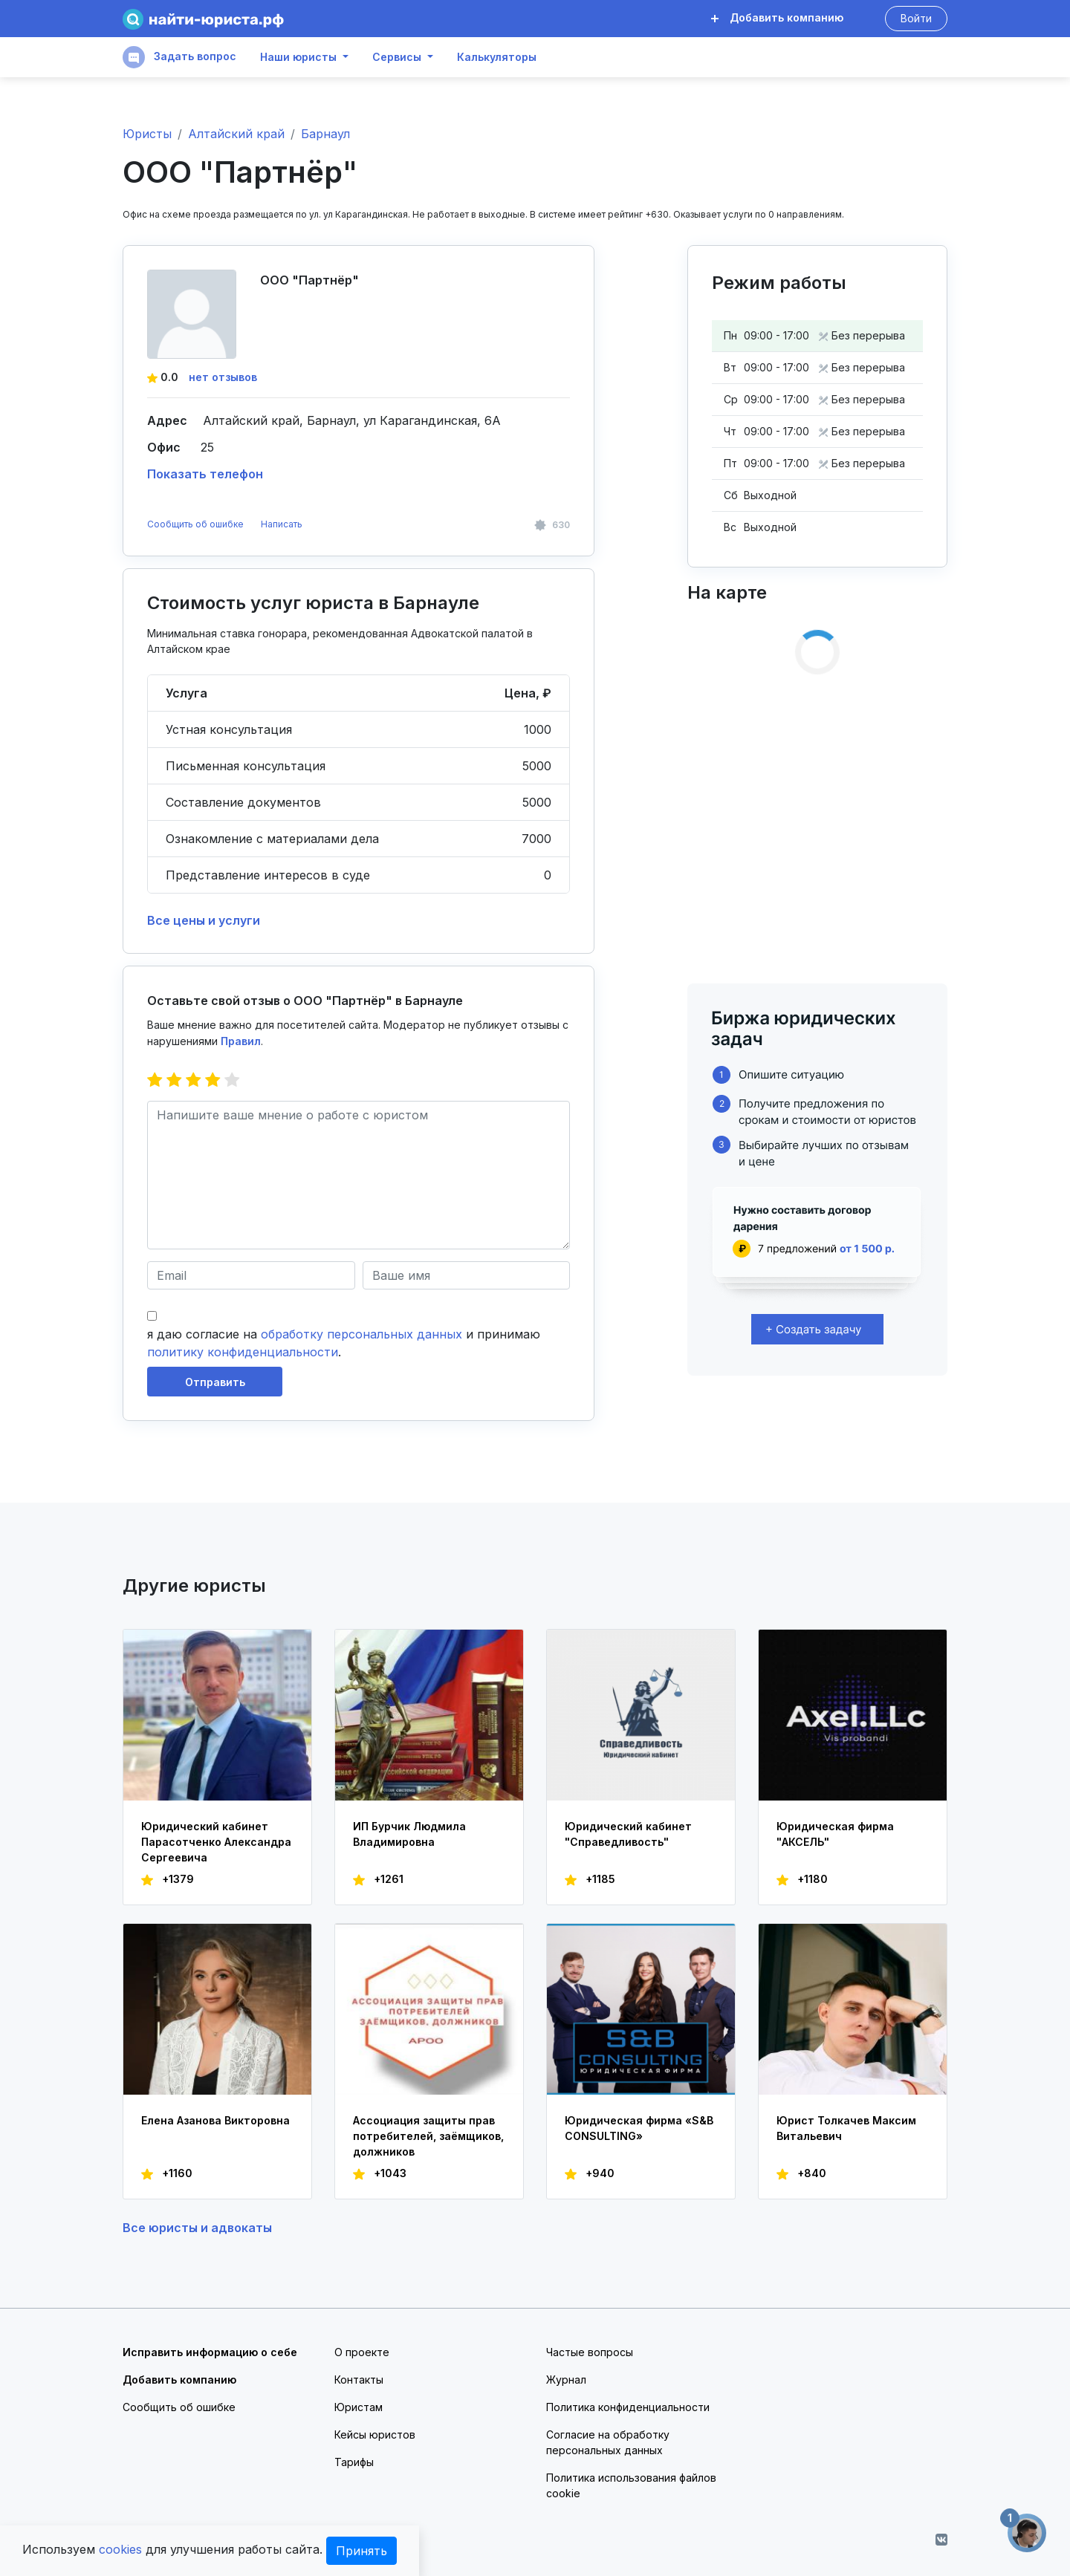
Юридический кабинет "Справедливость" (628, 1834)
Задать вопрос (179, 57)
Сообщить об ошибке (195, 524)
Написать (281, 524)
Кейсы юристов (374, 2434)
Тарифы (354, 2462)
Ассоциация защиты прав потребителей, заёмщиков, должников (428, 2136)
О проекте (361, 2352)
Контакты (358, 2379)
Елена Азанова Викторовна (215, 2120)
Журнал (566, 2379)
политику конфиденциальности (242, 1351)
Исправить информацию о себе (210, 2352)
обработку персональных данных (361, 1334)
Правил (241, 1041)
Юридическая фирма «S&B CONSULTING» (639, 2128)
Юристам (358, 2407)
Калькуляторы (496, 57)
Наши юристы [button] (298, 57)
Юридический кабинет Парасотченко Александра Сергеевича (216, 1842)
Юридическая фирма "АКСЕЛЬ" (835, 1834)
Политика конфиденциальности (628, 2407)
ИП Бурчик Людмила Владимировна (409, 1834)
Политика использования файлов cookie (631, 2485)
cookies (120, 2549)
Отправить (215, 1382)
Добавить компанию (777, 17)
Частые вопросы (589, 2352)
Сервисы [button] (396, 57)
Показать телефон (205, 473)
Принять (361, 2550)
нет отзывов (223, 377)
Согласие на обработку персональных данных (607, 2442)
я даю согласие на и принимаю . (343, 1343)
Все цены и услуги (203, 920)
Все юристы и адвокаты (197, 2227)
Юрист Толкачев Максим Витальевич (846, 2128)
